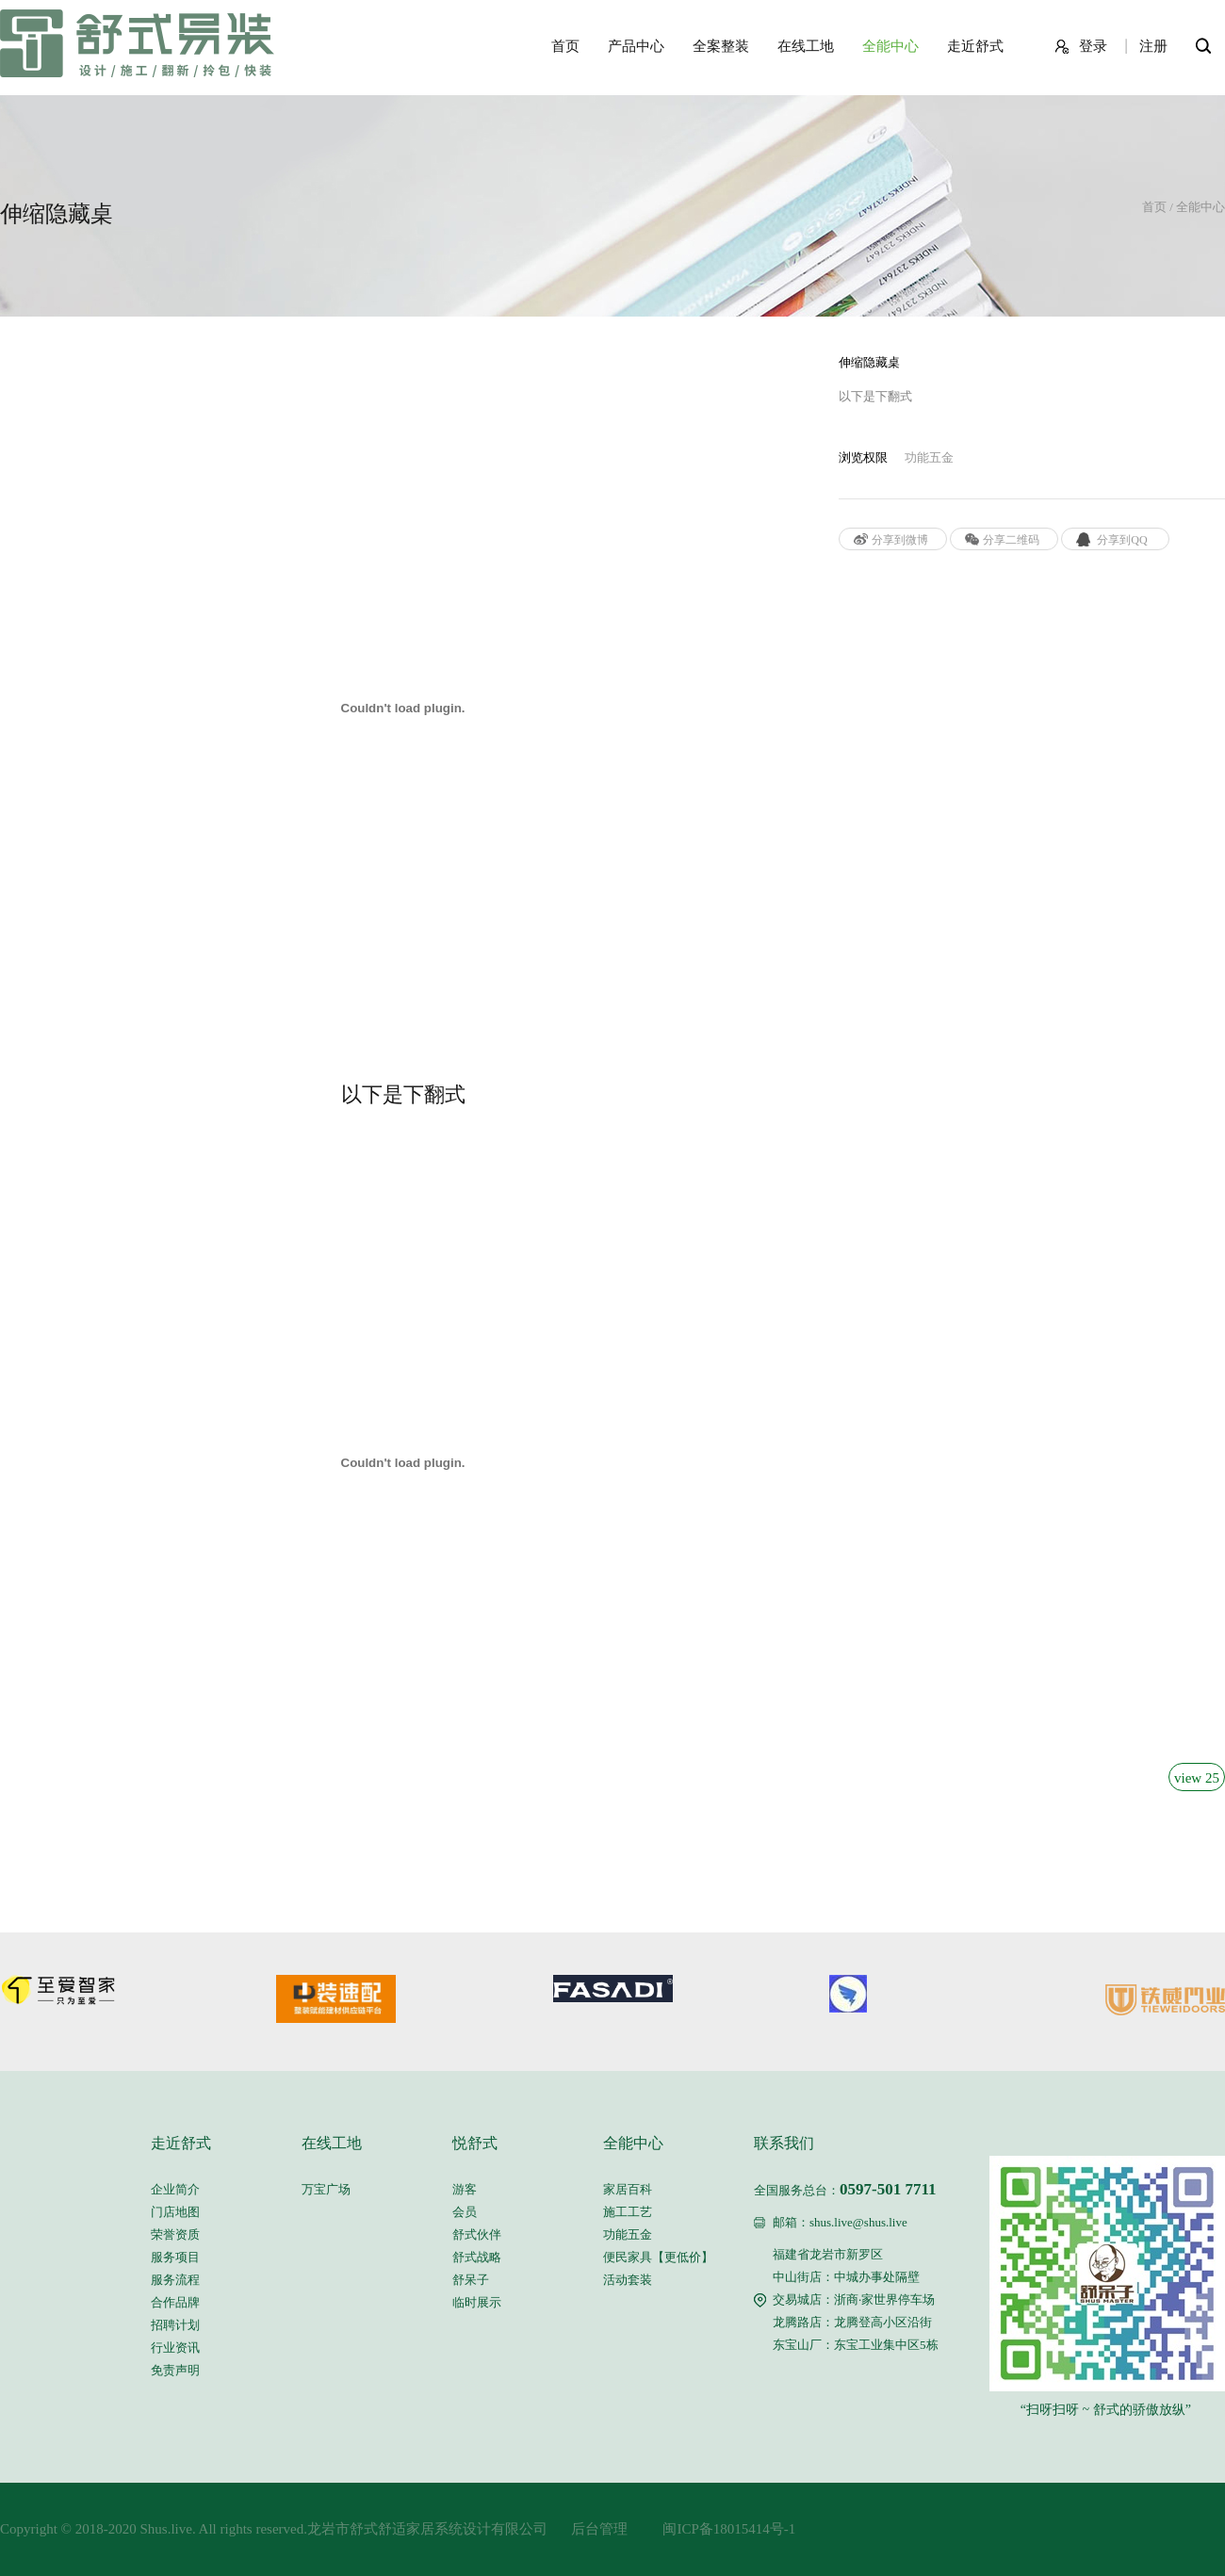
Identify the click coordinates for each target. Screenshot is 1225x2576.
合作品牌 (175, 2302)
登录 (1093, 46)
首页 (565, 46)
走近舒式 (975, 46)
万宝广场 (326, 2189)
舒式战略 (476, 2257)
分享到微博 (900, 539)
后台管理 (592, 2528)
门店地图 (175, 2212)
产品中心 (636, 46)
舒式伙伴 (476, 2234)
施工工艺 (627, 2212)
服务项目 (175, 2257)
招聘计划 (175, 2325)
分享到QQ (1122, 539)
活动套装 (627, 2280)
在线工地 (805, 46)
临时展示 (476, 2302)
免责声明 (175, 2370)
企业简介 (175, 2189)
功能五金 (627, 2234)
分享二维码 (1011, 539)
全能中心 (890, 46)
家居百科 (627, 2189)
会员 (464, 2212)
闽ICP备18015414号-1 (711, 2528)
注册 (1153, 46)
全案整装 (721, 46)
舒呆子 (470, 2280)
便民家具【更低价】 (658, 2257)
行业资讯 (175, 2347)
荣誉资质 (175, 2234)
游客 (464, 2189)
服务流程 (175, 2280)
